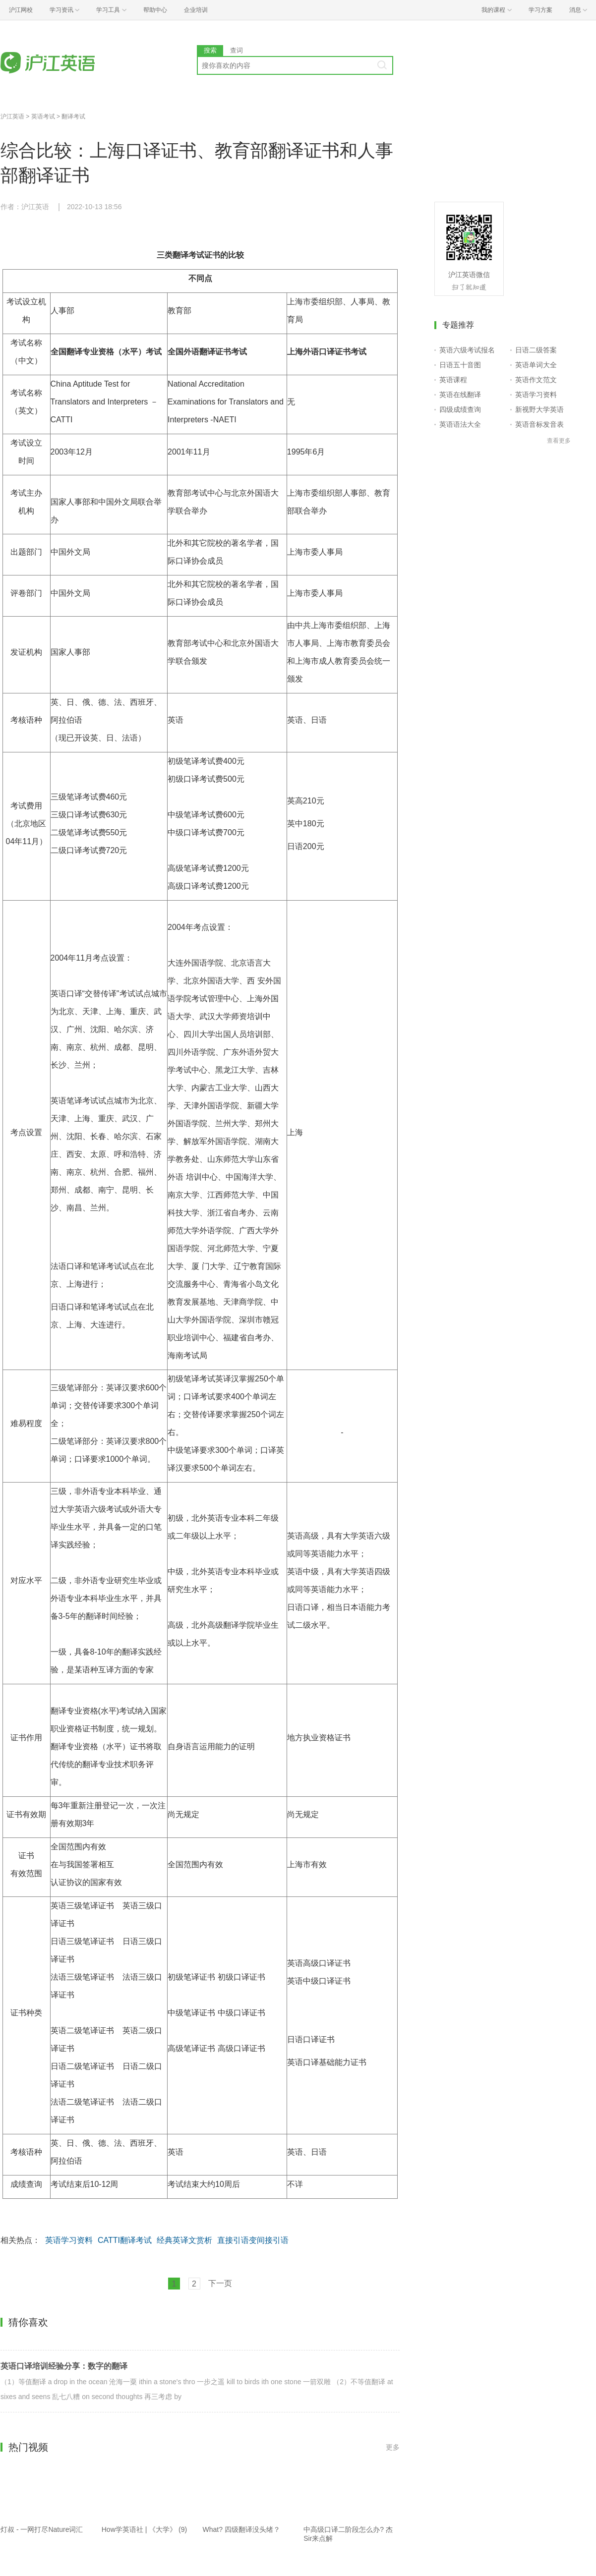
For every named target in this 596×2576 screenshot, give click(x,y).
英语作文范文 (536, 380)
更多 (393, 2447)
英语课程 (453, 380)
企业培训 (196, 9)
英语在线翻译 (460, 395)
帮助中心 (155, 9)
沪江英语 (12, 116)
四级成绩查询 (460, 409)
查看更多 (559, 440)
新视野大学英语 (539, 409)
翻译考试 (73, 116)
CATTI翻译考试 (125, 2240)
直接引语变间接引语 (253, 2240)
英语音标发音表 (539, 424)
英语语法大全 (460, 424)
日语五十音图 (460, 365)
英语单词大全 (536, 365)
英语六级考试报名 (467, 350)
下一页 (220, 2283)
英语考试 (43, 116)
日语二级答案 (536, 350)
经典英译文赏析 (184, 2240)
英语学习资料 (69, 2240)
